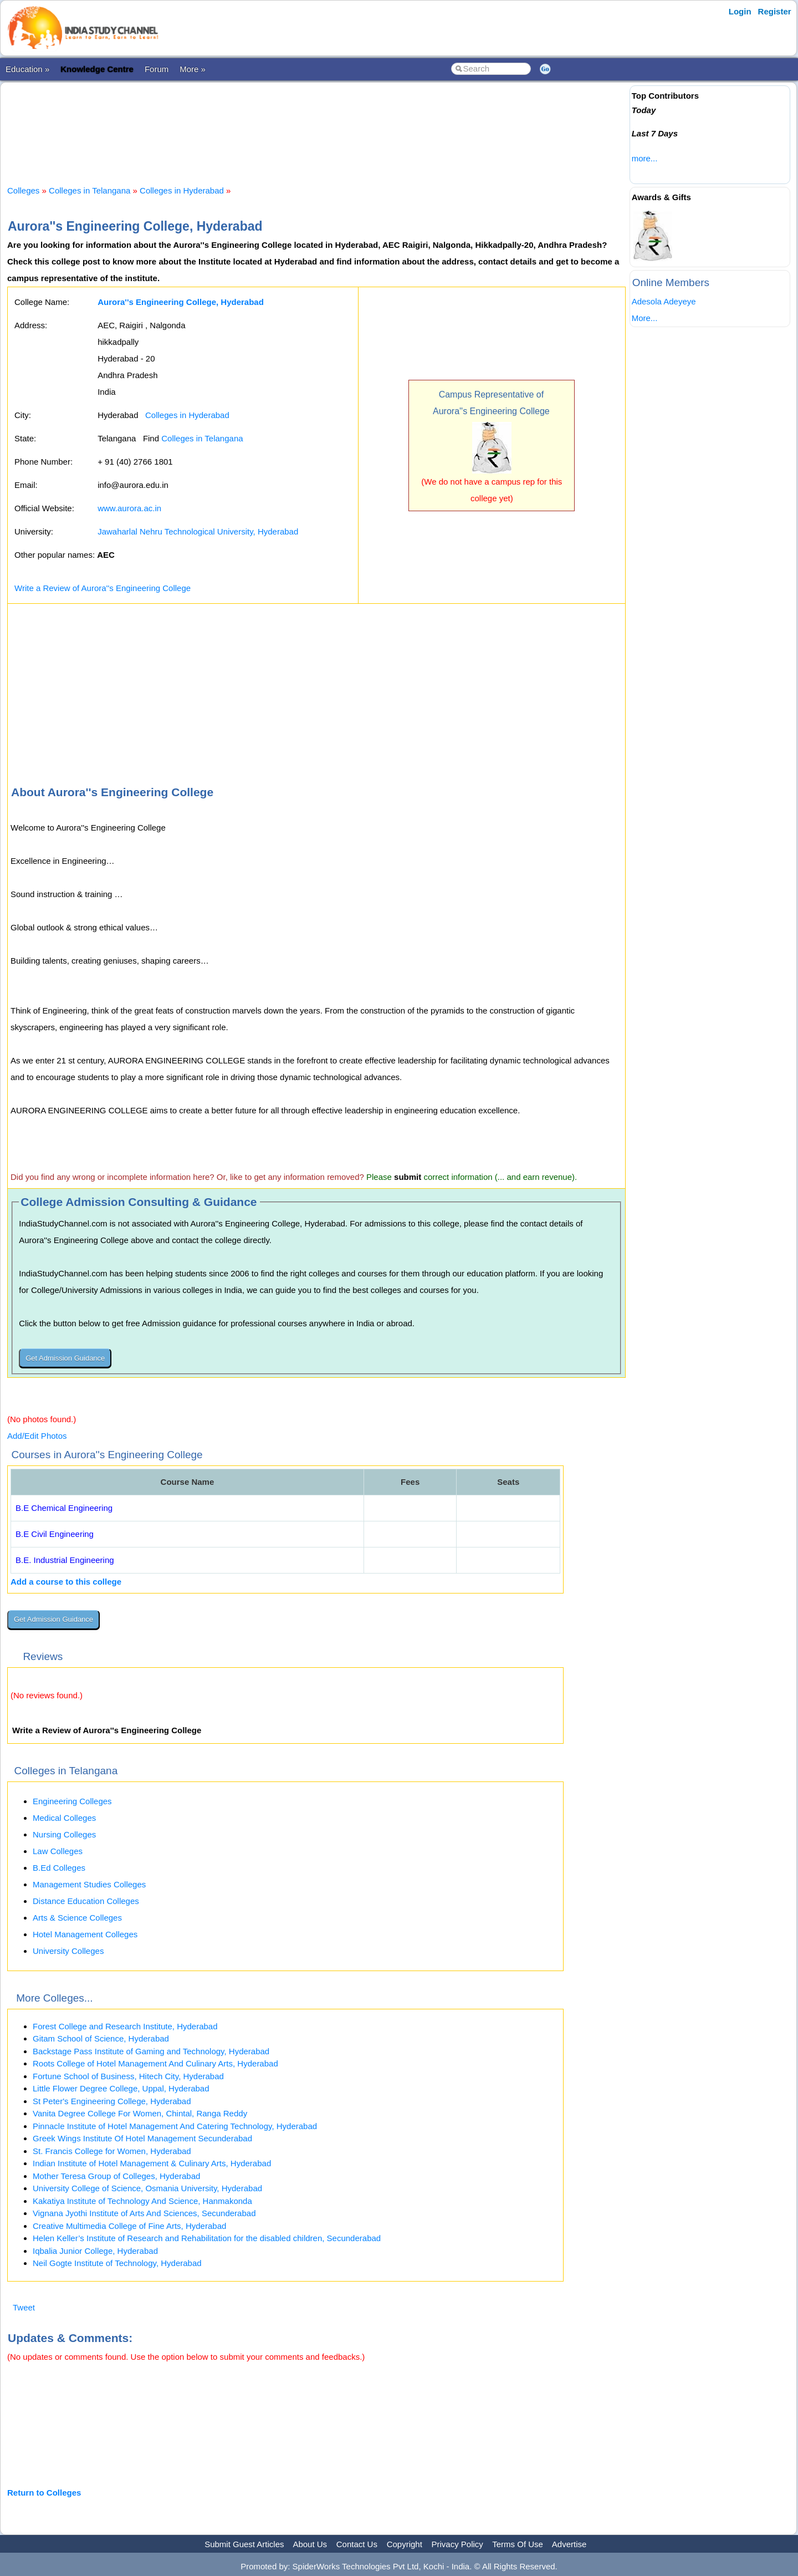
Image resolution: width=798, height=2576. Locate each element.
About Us (310, 2544)
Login (740, 11)
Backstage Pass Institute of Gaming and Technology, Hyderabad (151, 2051)
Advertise (569, 2544)
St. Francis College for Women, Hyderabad (112, 2151)
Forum (156, 69)
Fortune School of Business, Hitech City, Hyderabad (128, 2076)
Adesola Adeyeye (664, 301)
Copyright (404, 2544)
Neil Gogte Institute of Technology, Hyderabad (117, 2263)
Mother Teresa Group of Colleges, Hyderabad (116, 2176)
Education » (27, 69)
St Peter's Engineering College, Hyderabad (112, 2101)
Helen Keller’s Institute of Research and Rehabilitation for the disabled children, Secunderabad (207, 2238)
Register (774, 11)
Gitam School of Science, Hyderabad (101, 2038)
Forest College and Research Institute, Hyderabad (125, 2026)
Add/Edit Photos (37, 1435)
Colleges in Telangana (89, 190)
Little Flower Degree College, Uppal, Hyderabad (121, 2088)
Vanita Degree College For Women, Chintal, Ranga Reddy (140, 2113)
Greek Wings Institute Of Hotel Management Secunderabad (142, 2138)
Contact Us (356, 2544)
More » (193, 69)
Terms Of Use (517, 2544)
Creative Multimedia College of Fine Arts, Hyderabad (129, 2226)
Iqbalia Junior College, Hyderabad (95, 2251)
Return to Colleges (44, 2492)
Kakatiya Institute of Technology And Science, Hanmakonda (142, 2201)
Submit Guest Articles (244, 2544)
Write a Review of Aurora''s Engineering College (102, 588)
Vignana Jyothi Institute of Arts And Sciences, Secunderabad (144, 2213)
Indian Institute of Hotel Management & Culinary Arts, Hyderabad (152, 2163)
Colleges (23, 190)
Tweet (24, 2307)
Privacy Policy (457, 2544)
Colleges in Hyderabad (182, 190)
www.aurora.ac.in (129, 508)
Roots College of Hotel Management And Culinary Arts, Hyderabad (155, 2063)
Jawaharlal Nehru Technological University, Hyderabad (198, 531)
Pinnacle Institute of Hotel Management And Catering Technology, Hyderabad (175, 2126)
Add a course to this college (66, 1581)
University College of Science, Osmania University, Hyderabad (147, 2188)
